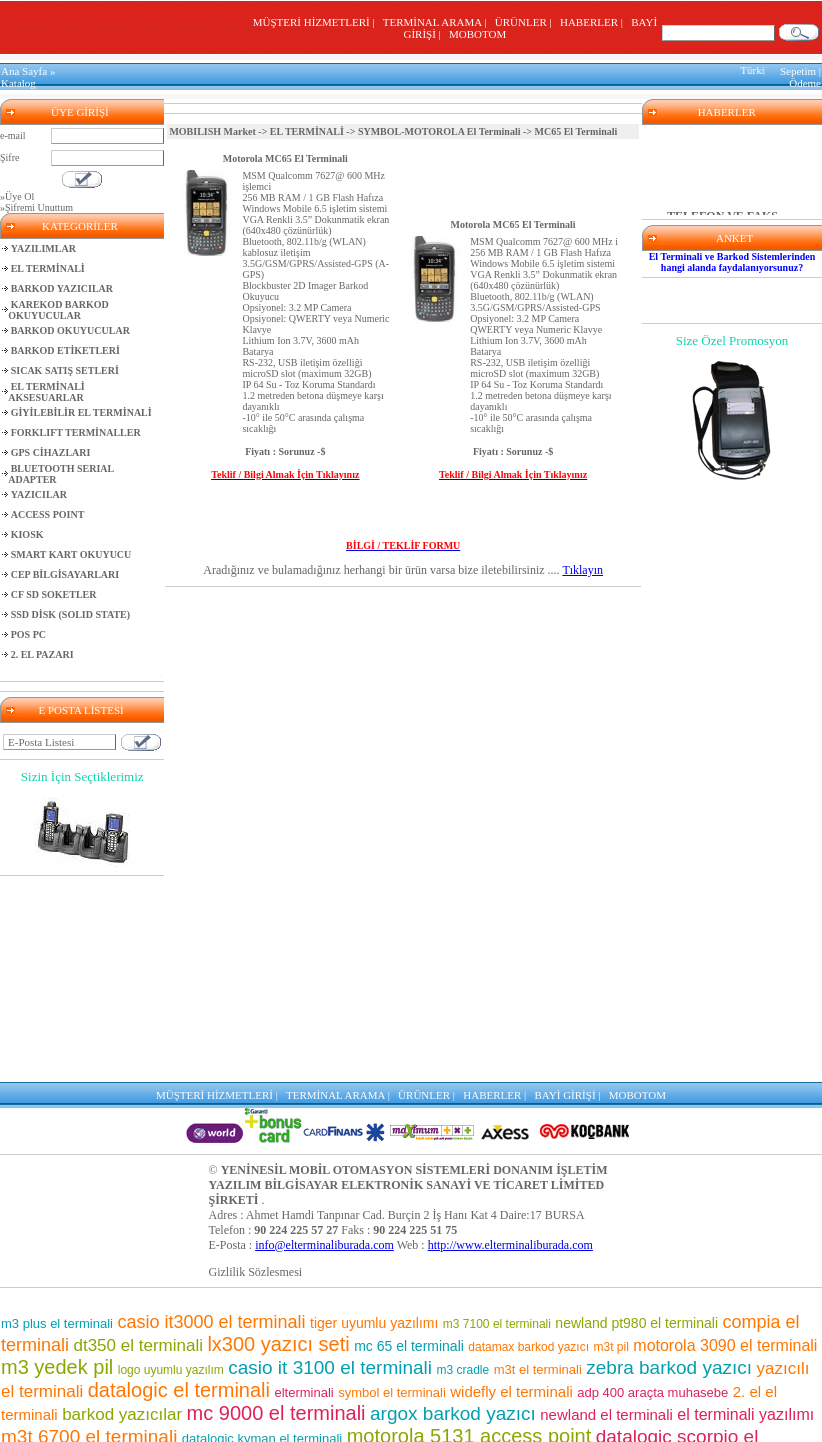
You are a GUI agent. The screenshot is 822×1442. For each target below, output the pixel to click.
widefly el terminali (511, 1391)
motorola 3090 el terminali (725, 1345)
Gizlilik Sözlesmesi (256, 1272)
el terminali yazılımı (745, 1414)
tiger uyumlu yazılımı (374, 1323)
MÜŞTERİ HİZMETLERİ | (316, 22)
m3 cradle (463, 1370)
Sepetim (798, 71)
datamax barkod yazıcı (528, 1347)
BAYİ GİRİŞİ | (570, 1095)
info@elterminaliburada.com (324, 1245)
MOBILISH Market (212, 131)
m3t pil (611, 1347)
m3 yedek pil (57, 1367)
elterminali (303, 1392)
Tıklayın (582, 570)
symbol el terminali (392, 1392)
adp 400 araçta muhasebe (652, 1392)
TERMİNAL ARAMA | (437, 22)
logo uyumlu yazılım (171, 1370)
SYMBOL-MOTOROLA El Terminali (439, 131)
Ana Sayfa (24, 71)
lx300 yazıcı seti (278, 1344)
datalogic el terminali (179, 1390)
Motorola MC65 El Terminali (285, 158)
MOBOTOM (477, 34)
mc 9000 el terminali (276, 1413)
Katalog (18, 83)
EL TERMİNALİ (307, 131)
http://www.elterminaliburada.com (510, 1245)
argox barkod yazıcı (453, 1413)
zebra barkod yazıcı (669, 1367)
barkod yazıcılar (122, 1414)
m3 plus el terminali (57, 1323)
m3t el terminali (538, 1369)
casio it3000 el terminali (211, 1322)
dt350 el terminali (137, 1345)
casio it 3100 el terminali (330, 1367)
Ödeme (805, 83)
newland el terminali (606, 1414)
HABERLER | (594, 22)
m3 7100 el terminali (497, 1324)
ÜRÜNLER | (526, 22)
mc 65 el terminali (409, 1346)
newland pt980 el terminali (636, 1323)
